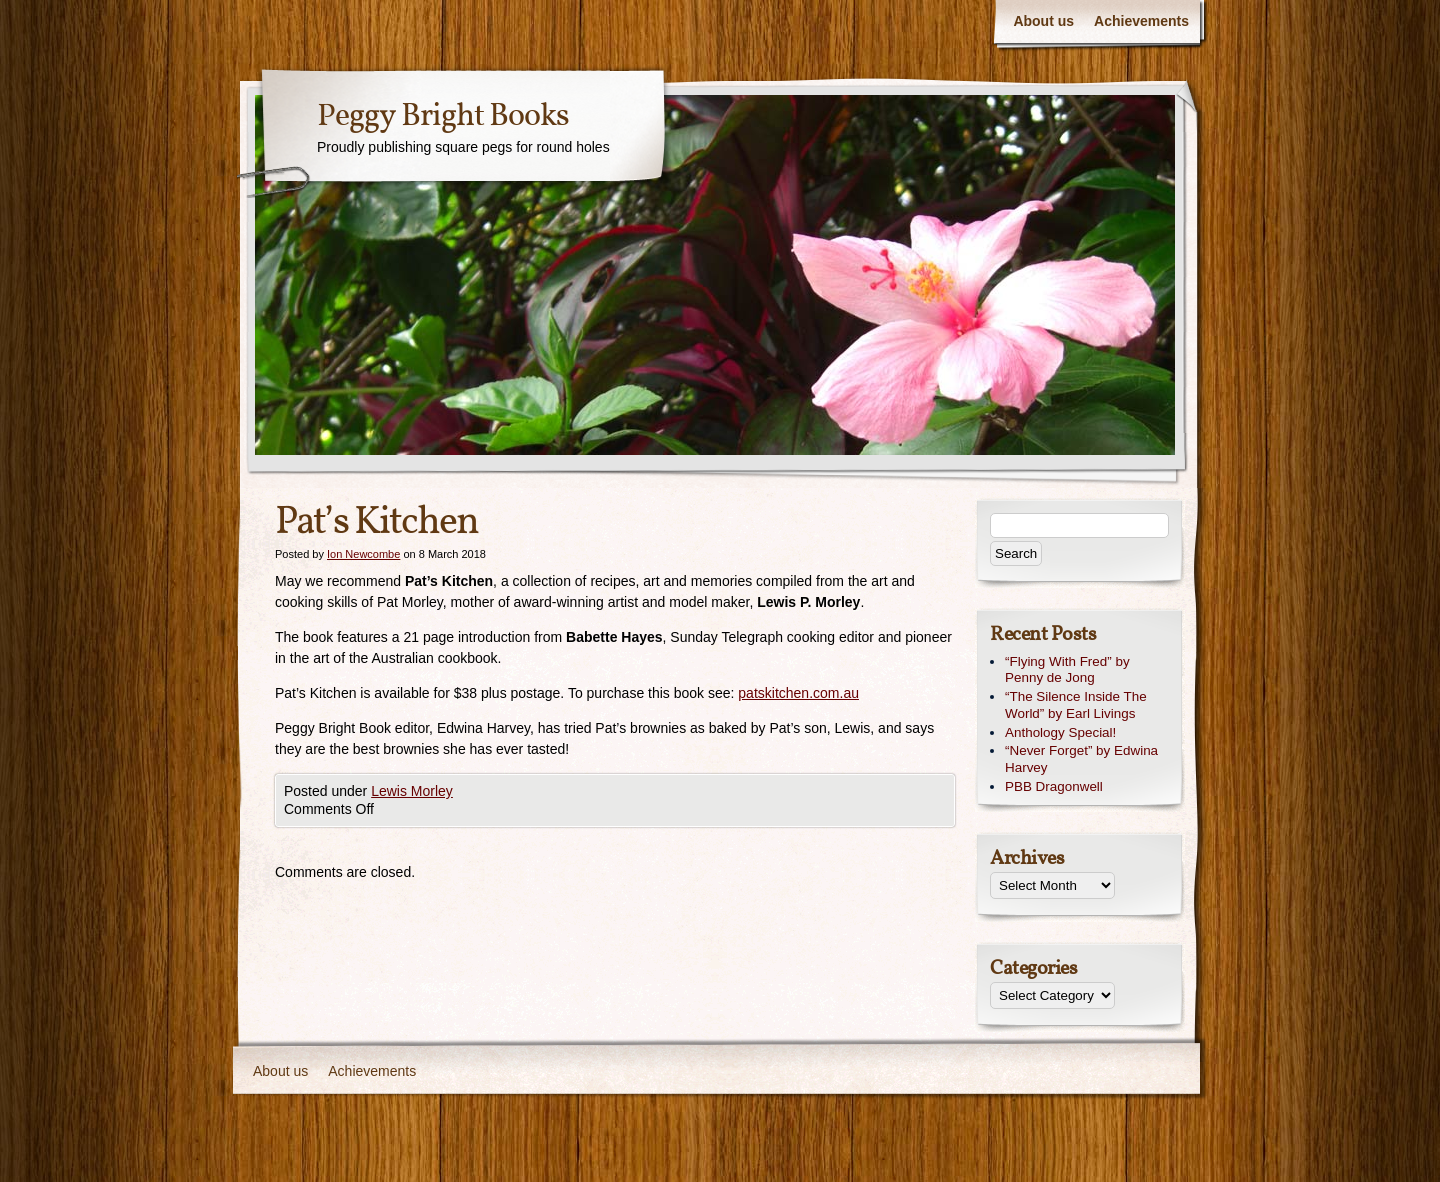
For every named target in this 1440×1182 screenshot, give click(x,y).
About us (1043, 21)
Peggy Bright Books (443, 117)
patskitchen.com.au (798, 693)
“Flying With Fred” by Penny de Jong (1067, 670)
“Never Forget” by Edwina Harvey (1081, 759)
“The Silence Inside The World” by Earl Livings (1076, 705)
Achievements (1141, 21)
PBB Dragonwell (1054, 786)
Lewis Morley (412, 791)
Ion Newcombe (363, 554)
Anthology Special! (1060, 732)
